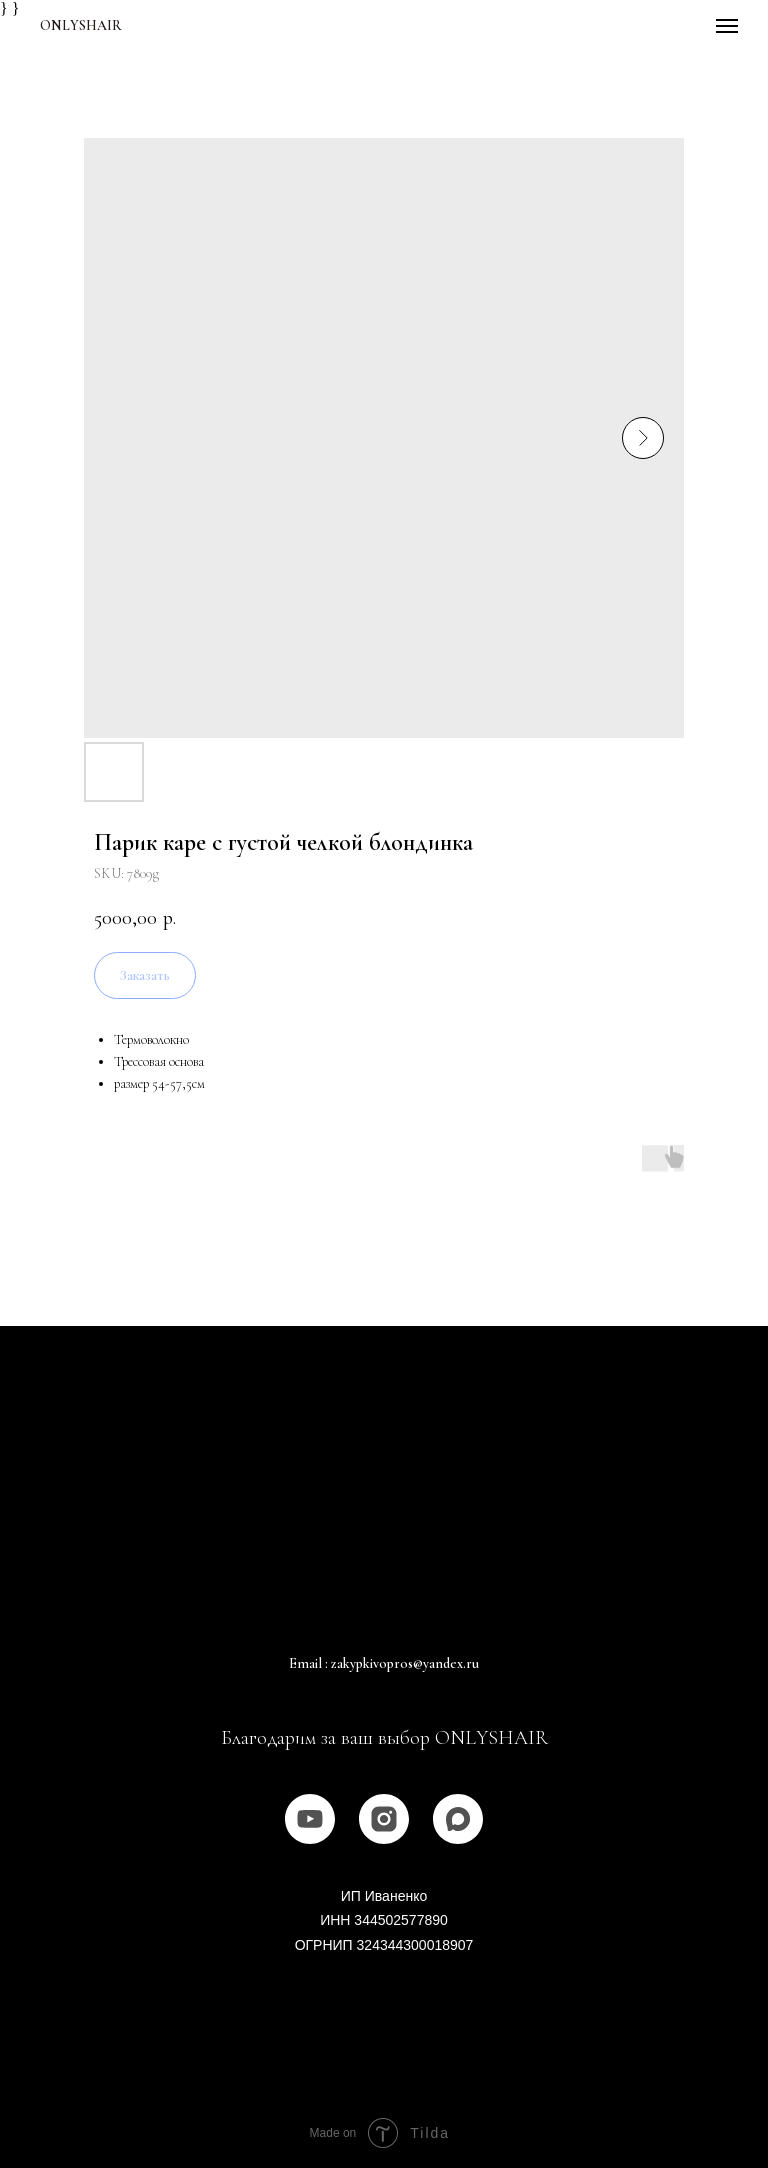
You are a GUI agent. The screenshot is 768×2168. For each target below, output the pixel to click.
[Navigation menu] (727, 26)
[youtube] (310, 1819)
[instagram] (384, 1819)
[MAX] (458, 1819)
